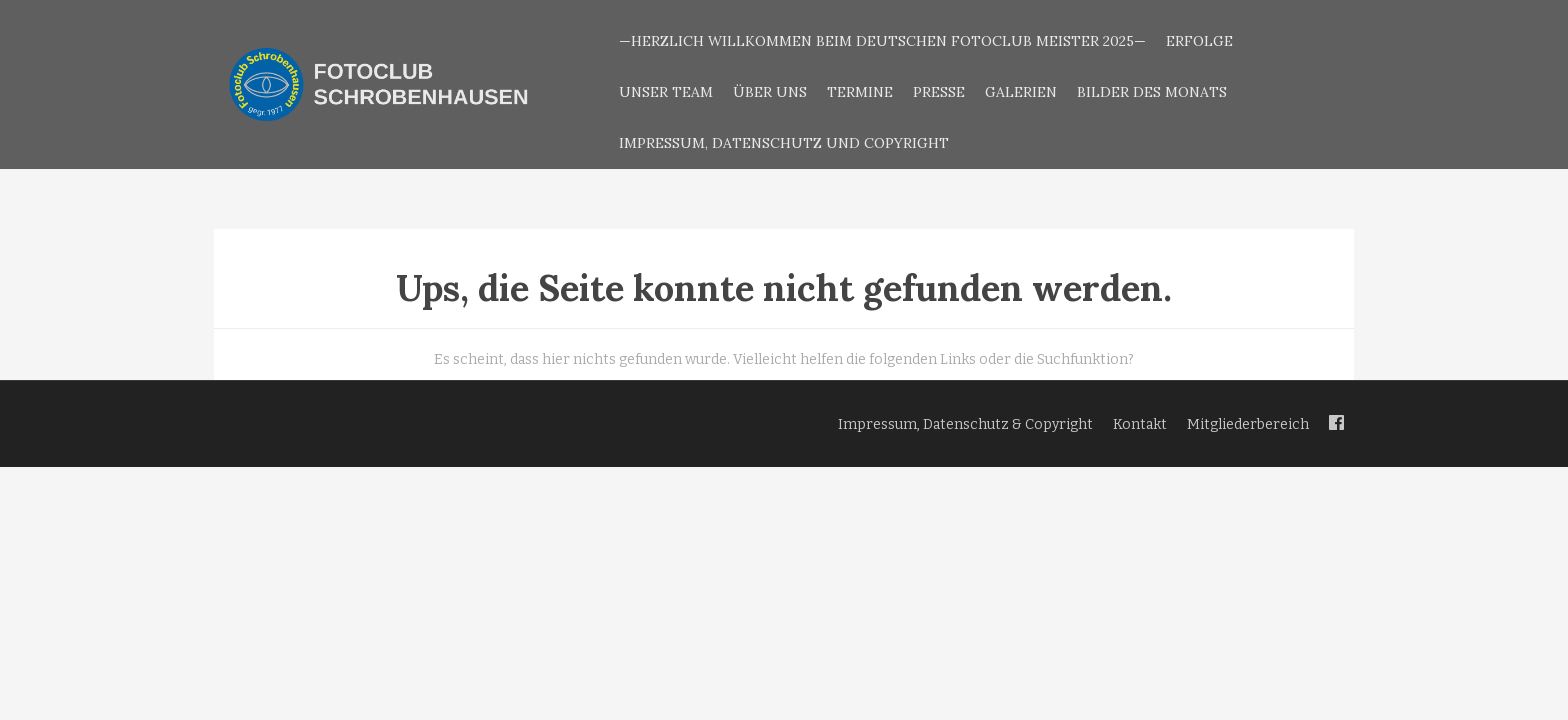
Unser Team (666, 92)
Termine (860, 92)
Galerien (1021, 92)
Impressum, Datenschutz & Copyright (965, 424)
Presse (939, 92)
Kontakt (1140, 424)
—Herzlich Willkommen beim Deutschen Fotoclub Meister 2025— (882, 41)
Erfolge (1199, 41)
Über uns (770, 92)
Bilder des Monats (1152, 92)
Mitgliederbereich (1248, 424)
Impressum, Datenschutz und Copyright (784, 143)
